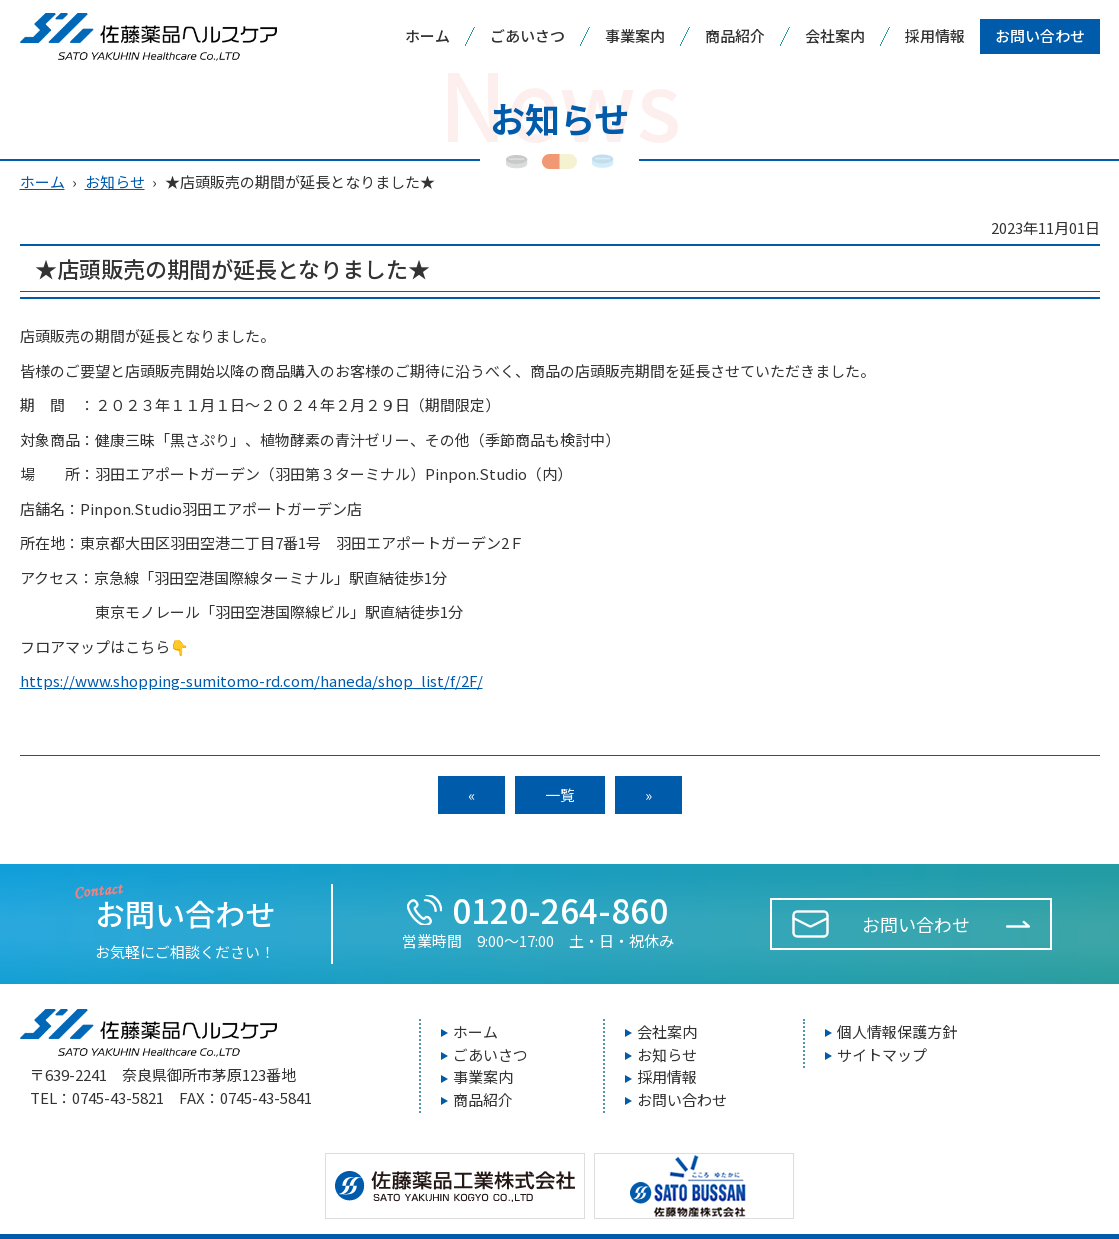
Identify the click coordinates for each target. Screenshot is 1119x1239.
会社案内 (835, 35)
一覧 (560, 794)
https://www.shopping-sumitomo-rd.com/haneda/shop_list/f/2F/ (251, 680)
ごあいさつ (527, 35)
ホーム (427, 35)
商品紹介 (735, 35)
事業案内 (635, 35)
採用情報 (935, 35)
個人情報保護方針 (897, 1031)
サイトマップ (882, 1054)
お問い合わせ (1040, 35)
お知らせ (115, 181)
